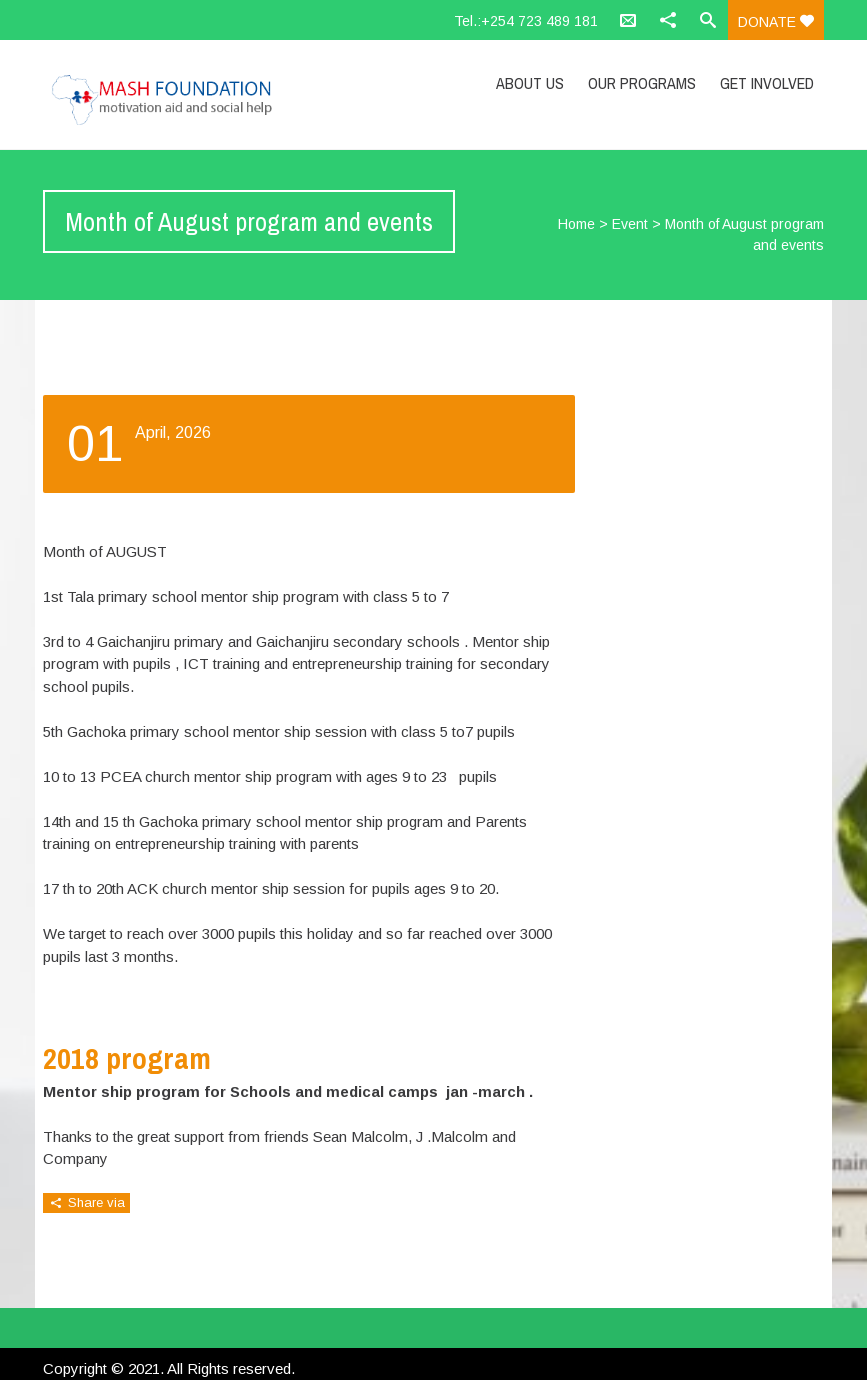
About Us (530, 83)
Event (630, 224)
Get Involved (767, 83)
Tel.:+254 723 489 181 (526, 21)
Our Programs (642, 83)
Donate (776, 22)
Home (576, 224)
